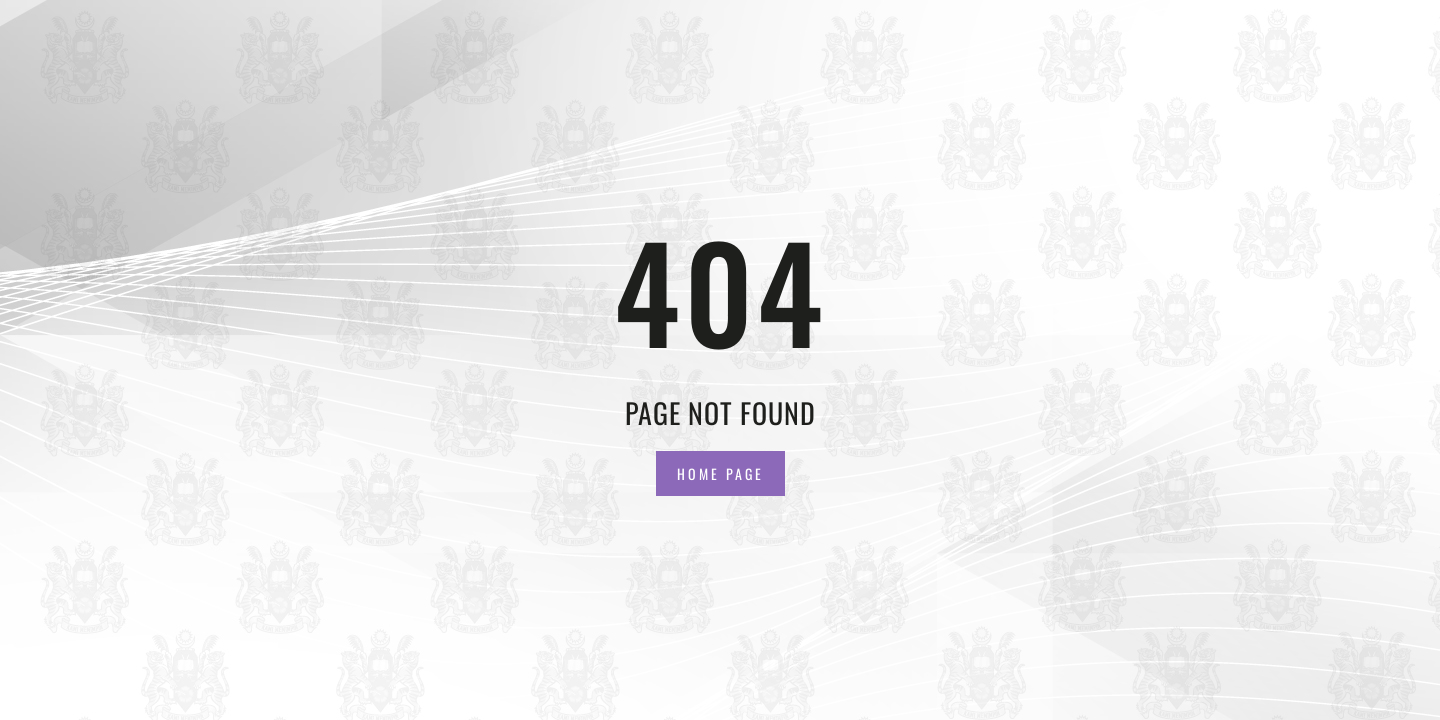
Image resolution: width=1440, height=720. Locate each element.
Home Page (720, 473)
